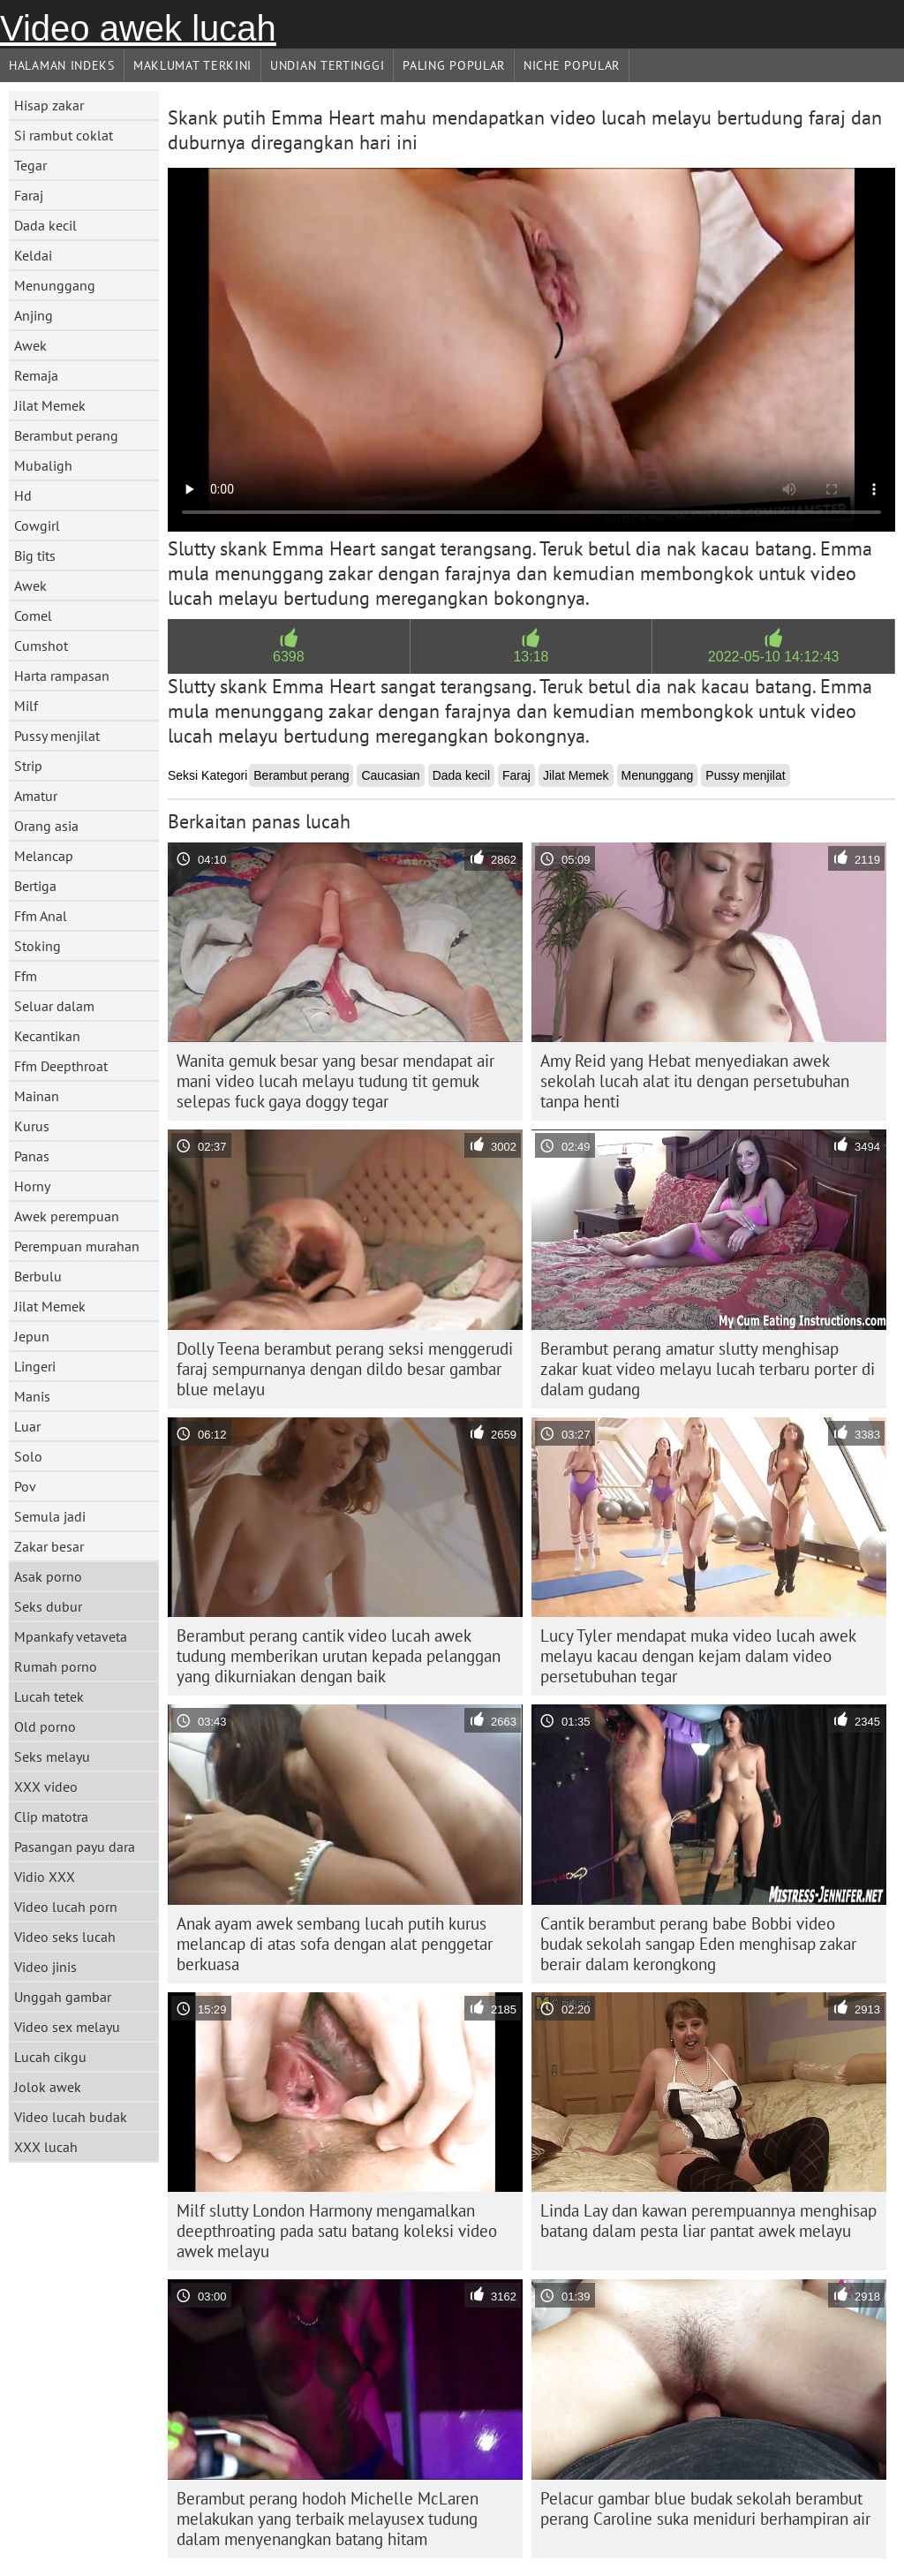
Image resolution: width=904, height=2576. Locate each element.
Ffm (25, 976)
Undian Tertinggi (327, 65)
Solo (28, 1456)
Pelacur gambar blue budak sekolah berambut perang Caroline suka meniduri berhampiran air (705, 2508)
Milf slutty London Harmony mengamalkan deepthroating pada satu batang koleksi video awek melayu (337, 2231)
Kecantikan (47, 1036)
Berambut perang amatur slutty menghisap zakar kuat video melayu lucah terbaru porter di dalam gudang (707, 1369)
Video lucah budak (70, 2117)
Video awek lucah (138, 28)
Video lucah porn (65, 1906)
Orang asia (46, 826)
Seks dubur (48, 1606)
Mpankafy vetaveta (70, 1636)
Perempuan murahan (76, 1246)
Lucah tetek (49, 1696)
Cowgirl (37, 525)
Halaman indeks (62, 65)
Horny (32, 1186)
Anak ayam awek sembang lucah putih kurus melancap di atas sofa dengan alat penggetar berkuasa (335, 1944)
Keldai (33, 255)
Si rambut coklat (63, 135)
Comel (33, 615)
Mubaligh (43, 465)
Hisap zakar (49, 105)
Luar (27, 1426)
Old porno (45, 1726)
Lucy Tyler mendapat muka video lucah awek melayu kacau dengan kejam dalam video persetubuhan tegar (698, 1656)
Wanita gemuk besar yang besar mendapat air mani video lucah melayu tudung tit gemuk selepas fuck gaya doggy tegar (335, 1081)
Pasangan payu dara (74, 1846)
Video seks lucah (65, 1936)
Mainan (36, 1096)
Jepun (31, 1336)
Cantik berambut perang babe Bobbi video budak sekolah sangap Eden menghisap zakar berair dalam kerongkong (698, 1944)
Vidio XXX (44, 1876)
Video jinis (45, 1966)
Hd (23, 495)
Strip (28, 765)
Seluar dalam (54, 1006)
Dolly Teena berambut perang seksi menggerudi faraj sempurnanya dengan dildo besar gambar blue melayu (345, 1369)
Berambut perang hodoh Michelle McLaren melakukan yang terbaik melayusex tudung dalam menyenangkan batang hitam (327, 2519)
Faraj (28, 195)
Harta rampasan (61, 675)
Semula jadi (50, 1516)
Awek (30, 345)
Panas (31, 1156)
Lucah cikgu (50, 2057)
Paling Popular (454, 65)
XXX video (46, 1786)
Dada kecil (45, 225)
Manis (32, 1396)
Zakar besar (49, 1546)
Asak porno (48, 1576)
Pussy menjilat (57, 735)
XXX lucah (46, 2147)
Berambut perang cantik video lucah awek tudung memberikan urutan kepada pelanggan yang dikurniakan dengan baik (339, 1656)
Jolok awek (47, 2087)
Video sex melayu (67, 2027)
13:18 (530, 656)
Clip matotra (51, 1816)
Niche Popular (572, 65)
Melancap (43, 856)
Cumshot (41, 645)
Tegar (30, 165)
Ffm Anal (40, 916)
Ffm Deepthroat (61, 1066)
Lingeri (35, 1366)
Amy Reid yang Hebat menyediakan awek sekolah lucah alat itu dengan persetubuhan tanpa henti (694, 1081)
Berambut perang (66, 435)
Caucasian (390, 775)
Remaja (36, 375)
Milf (26, 705)
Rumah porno (55, 1666)
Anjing (33, 315)
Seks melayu (52, 1756)
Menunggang (54, 285)
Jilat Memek (50, 405)
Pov (25, 1486)
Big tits (35, 555)
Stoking (37, 946)
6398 (289, 656)
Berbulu (38, 1276)
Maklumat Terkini (192, 65)
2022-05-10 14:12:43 (774, 656)
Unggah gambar (62, 1997)
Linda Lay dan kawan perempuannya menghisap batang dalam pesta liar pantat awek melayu (708, 2220)
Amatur (35, 796)
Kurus (31, 1126)
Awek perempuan (66, 1216)
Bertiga (35, 886)
